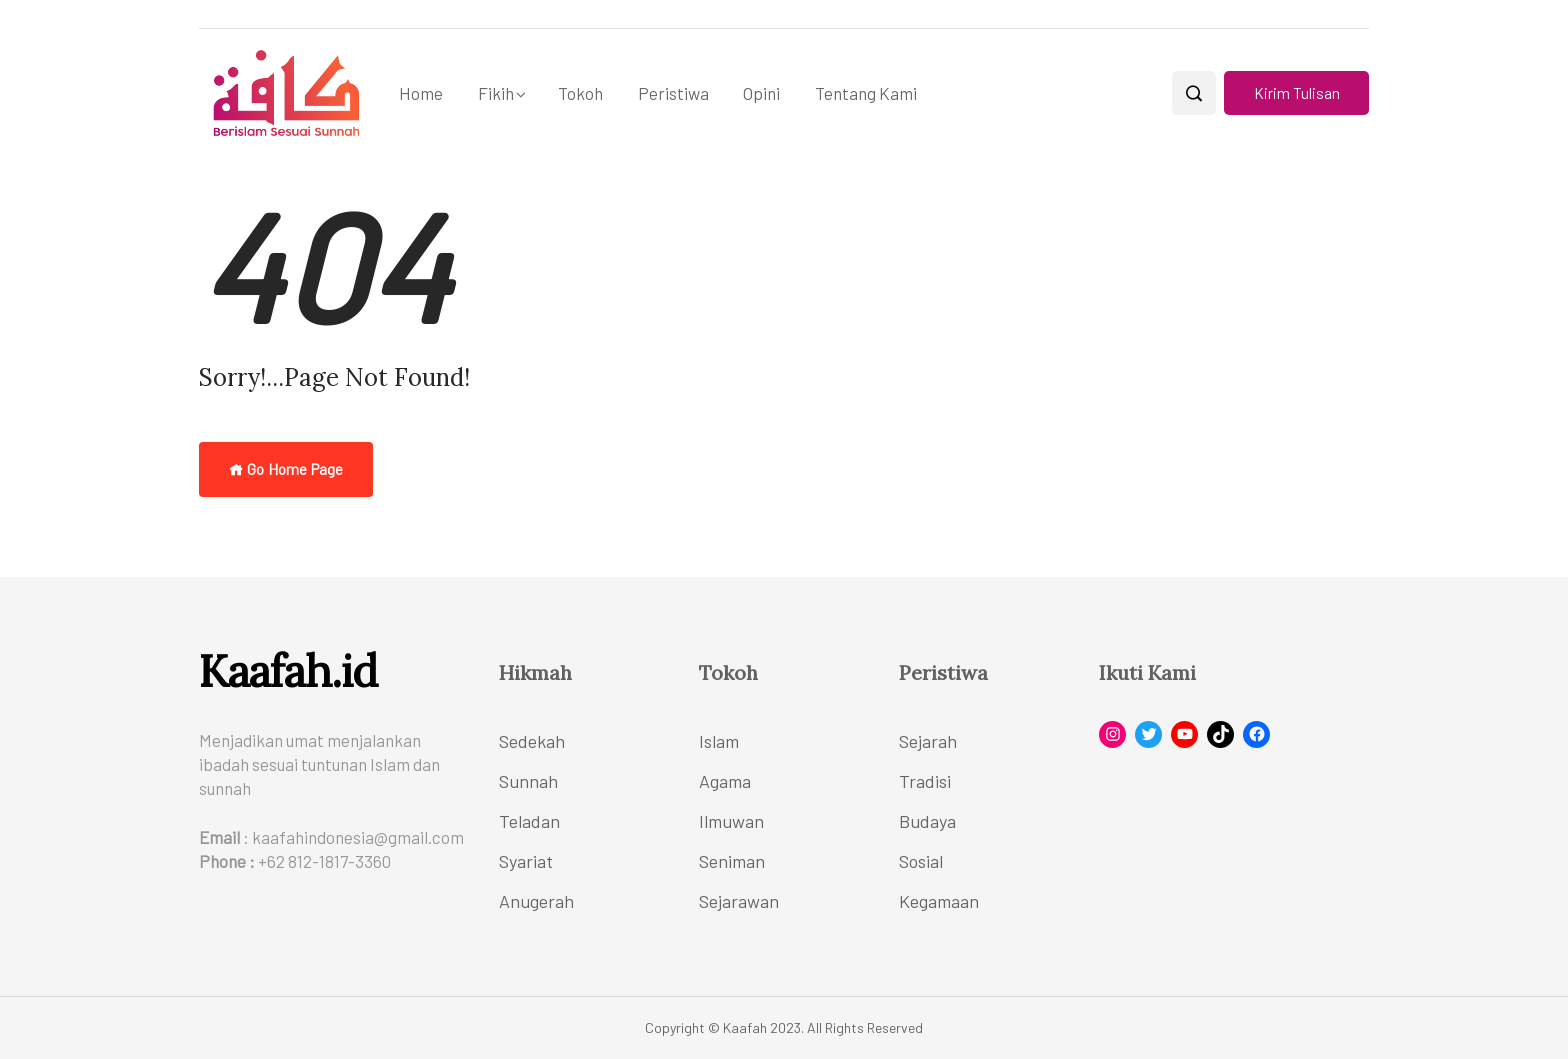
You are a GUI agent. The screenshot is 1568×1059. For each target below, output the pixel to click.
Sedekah (532, 741)
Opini (761, 93)
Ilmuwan (731, 821)
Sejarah (928, 741)
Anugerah (536, 901)
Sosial (921, 861)
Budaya (927, 821)
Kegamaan (939, 901)
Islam (719, 741)
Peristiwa (673, 93)
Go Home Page (286, 469)
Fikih (496, 93)
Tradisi (925, 781)
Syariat (526, 861)
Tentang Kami (866, 93)
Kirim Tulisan (1297, 93)
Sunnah (528, 781)
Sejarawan (739, 901)
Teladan (529, 821)
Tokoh (580, 93)
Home (421, 93)
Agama (725, 781)
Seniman (732, 861)
